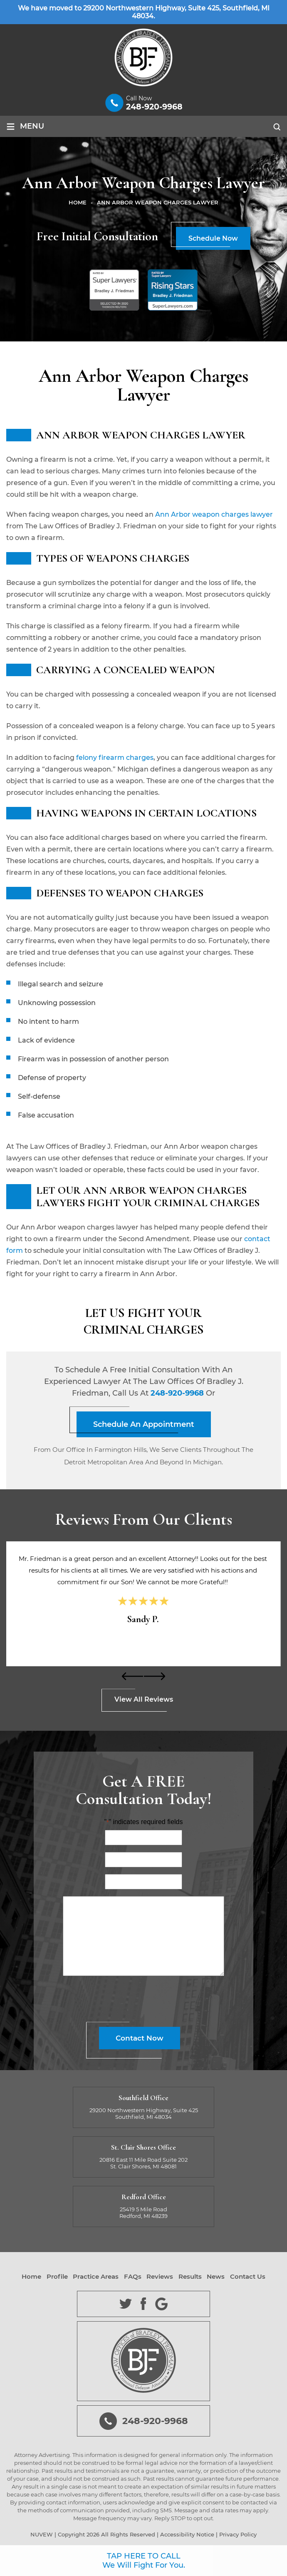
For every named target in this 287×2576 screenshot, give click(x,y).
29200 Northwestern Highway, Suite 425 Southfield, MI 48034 (143, 2113)
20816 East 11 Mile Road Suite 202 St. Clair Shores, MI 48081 (143, 2163)
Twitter (125, 2303)
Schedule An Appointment (143, 1424)
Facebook (143, 2303)
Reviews (159, 2276)
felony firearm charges (114, 758)
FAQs (132, 2276)
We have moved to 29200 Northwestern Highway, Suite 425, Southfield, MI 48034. (144, 12)
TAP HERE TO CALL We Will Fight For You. (143, 2560)
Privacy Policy (238, 2534)
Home (31, 2276)
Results (190, 2276)
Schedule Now (213, 238)
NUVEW (41, 2534)
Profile (57, 2276)
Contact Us (247, 2276)
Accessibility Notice (187, 2534)
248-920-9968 (154, 107)
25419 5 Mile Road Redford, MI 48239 (143, 2212)
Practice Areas (96, 2276)
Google (161, 2303)
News (216, 2276)
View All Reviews (143, 1699)
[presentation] (133, 1676)
